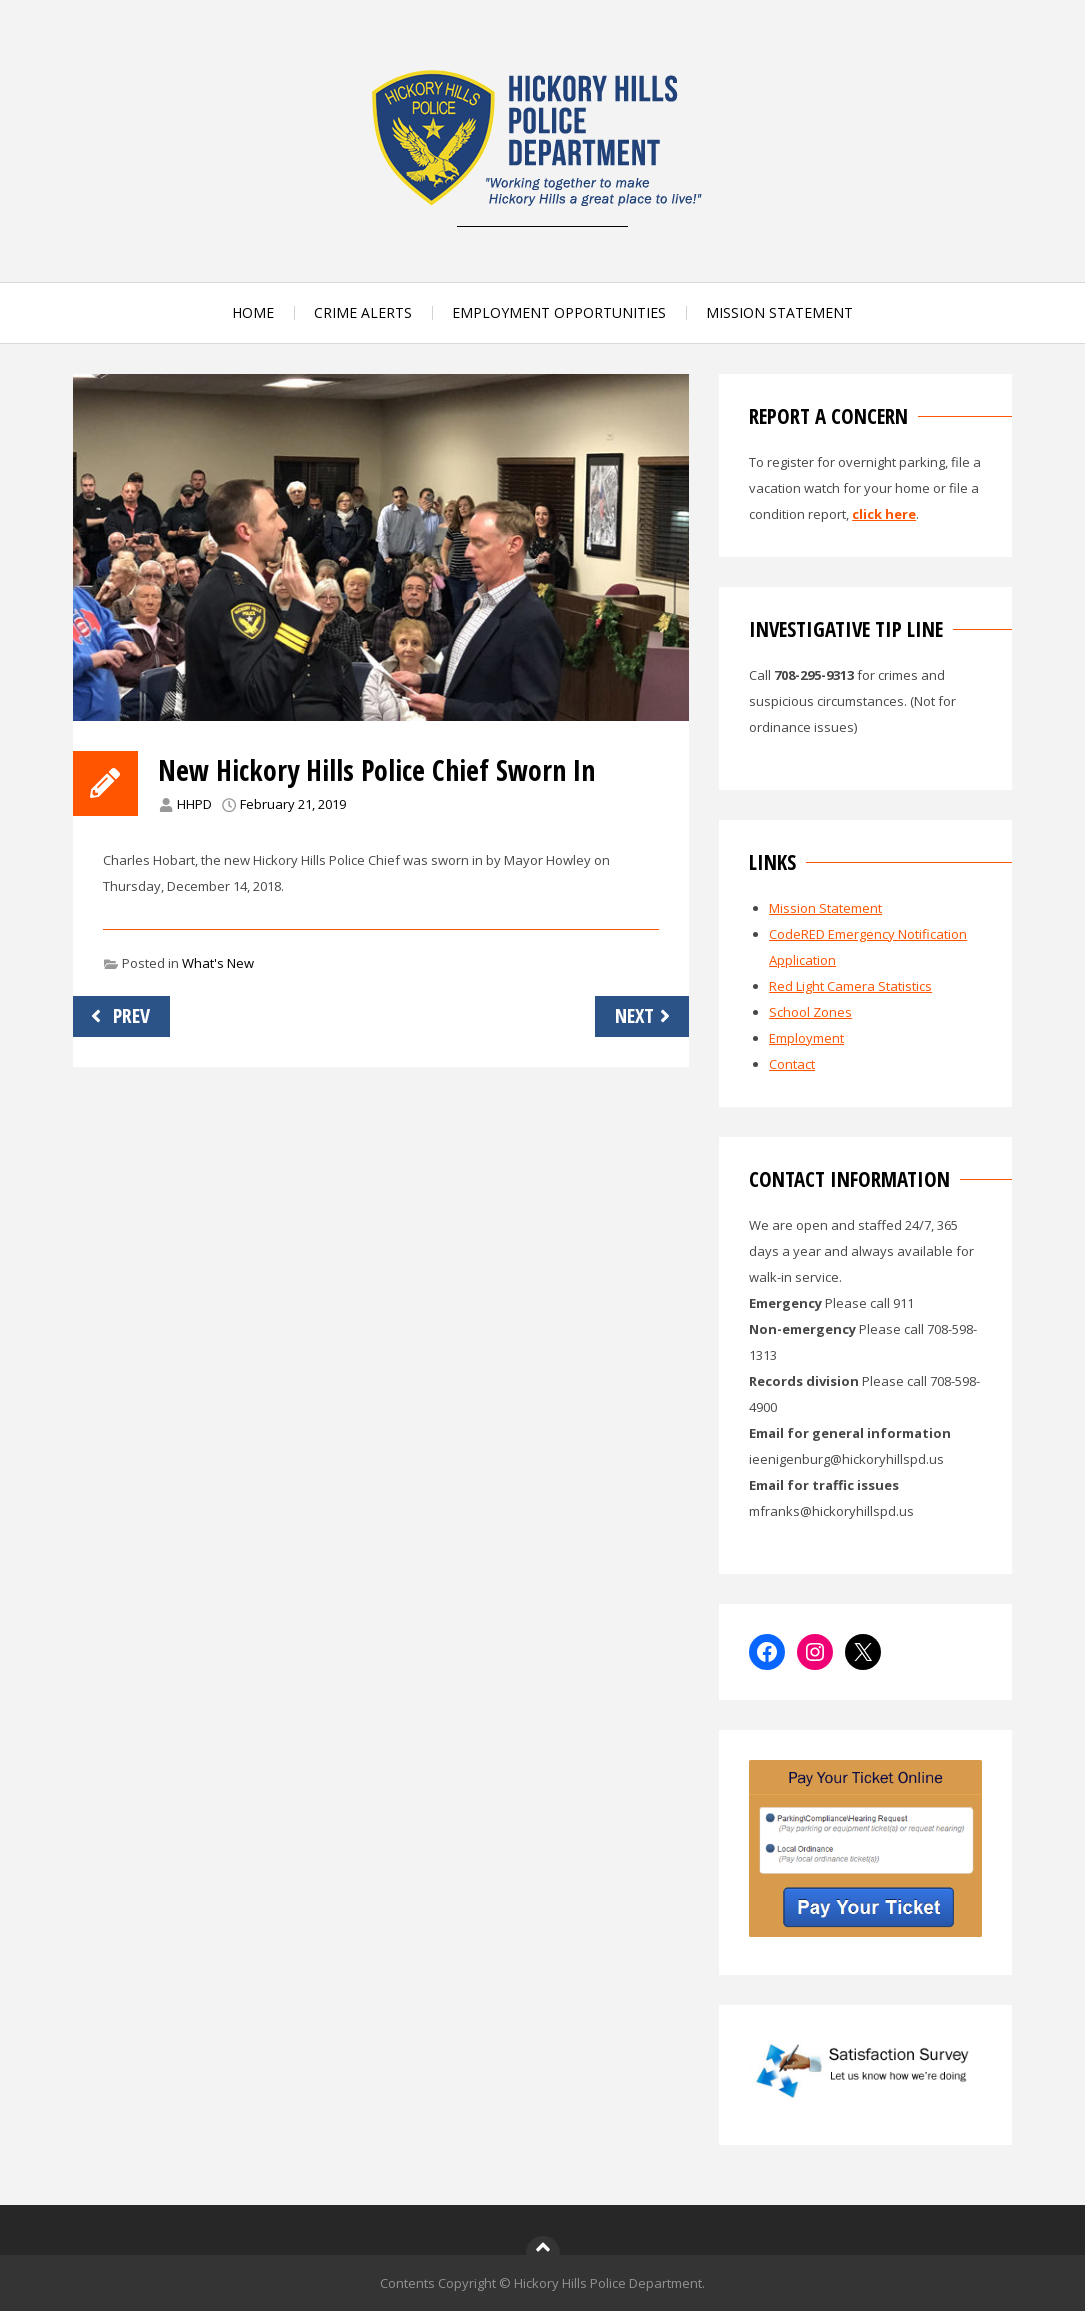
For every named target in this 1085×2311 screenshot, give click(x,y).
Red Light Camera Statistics (850, 986)
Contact (792, 1064)
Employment (806, 1038)
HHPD (194, 804)
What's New (218, 963)
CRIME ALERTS (363, 312)
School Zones (810, 1012)
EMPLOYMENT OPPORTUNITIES (559, 312)
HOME (253, 312)
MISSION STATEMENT (779, 312)
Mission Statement (825, 908)
